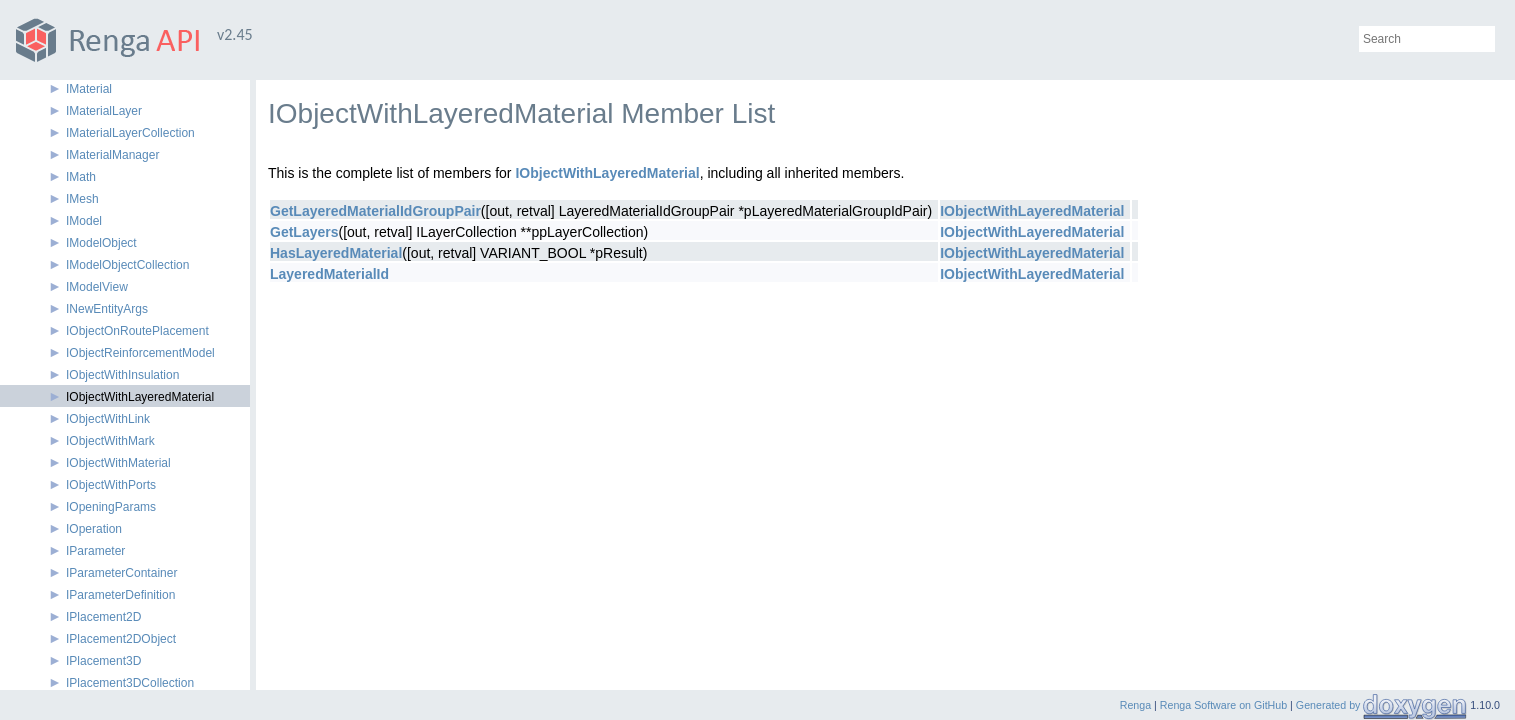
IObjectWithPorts (111, 485)
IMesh (82, 199)
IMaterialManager (112, 155)
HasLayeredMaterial (336, 253)
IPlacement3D (103, 661)
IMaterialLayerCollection (130, 133)
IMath (81, 177)
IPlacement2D (103, 617)
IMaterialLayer (104, 111)
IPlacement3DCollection (130, 683)
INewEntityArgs (107, 309)
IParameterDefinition (120, 595)
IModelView (97, 287)
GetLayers (304, 232)
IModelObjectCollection (127, 265)
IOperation (94, 529)
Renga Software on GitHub (1223, 705)
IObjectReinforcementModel (140, 353)
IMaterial (89, 89)
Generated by (1330, 705)
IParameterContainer (121, 573)
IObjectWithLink (108, 419)
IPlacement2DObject (121, 639)
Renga (1135, 705)
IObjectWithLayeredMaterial (140, 397)
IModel (84, 221)
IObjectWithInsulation (122, 375)
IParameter (95, 551)
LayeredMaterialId (329, 274)
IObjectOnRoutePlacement (137, 331)
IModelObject (101, 243)
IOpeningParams (111, 507)
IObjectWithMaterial (118, 463)
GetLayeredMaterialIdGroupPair (375, 211)
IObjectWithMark (110, 441)
